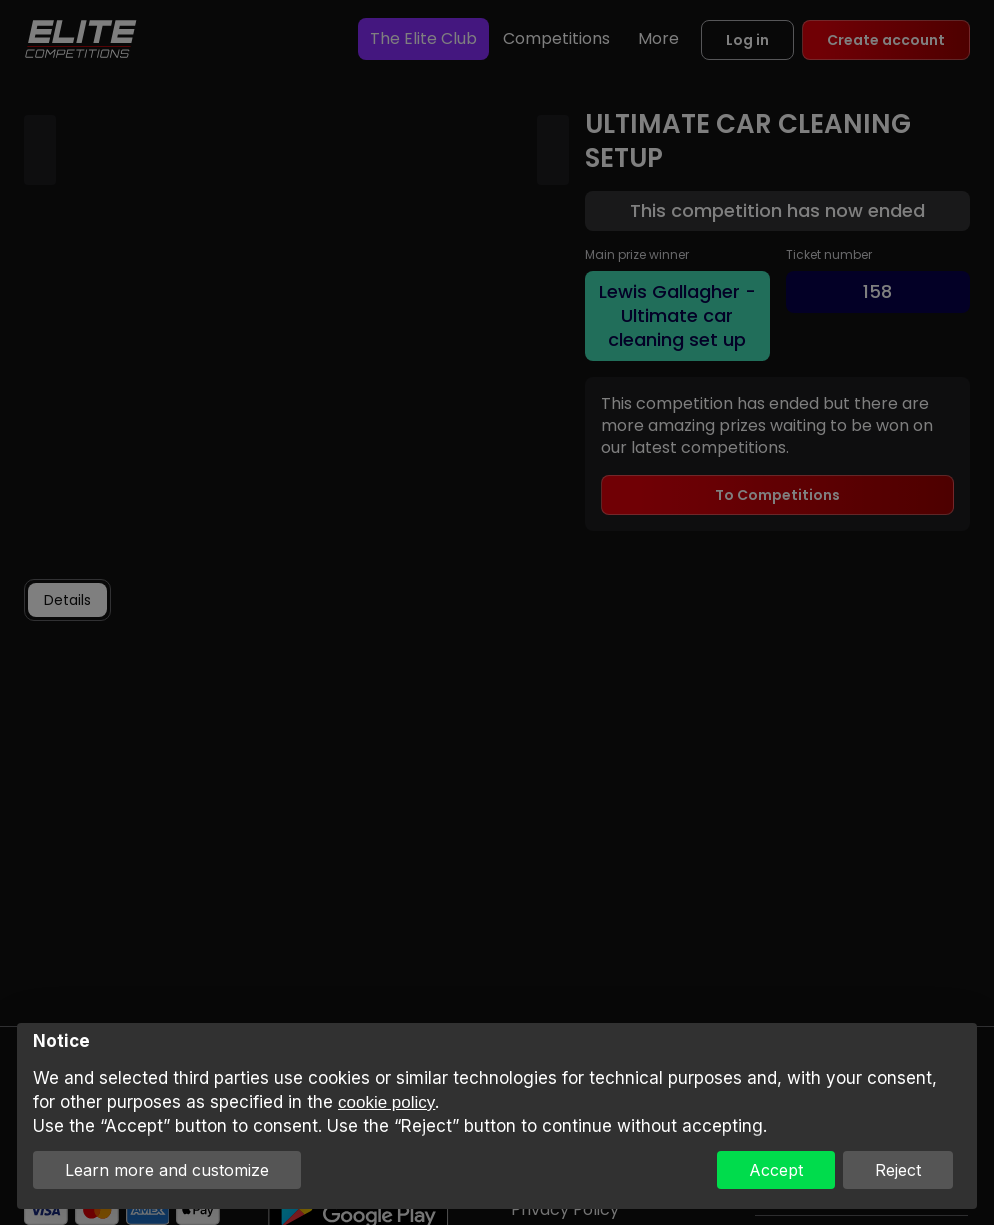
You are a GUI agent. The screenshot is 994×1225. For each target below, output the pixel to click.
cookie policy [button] (386, 1102)
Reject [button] (898, 1170)
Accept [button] (776, 1170)
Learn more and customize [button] (167, 1170)
